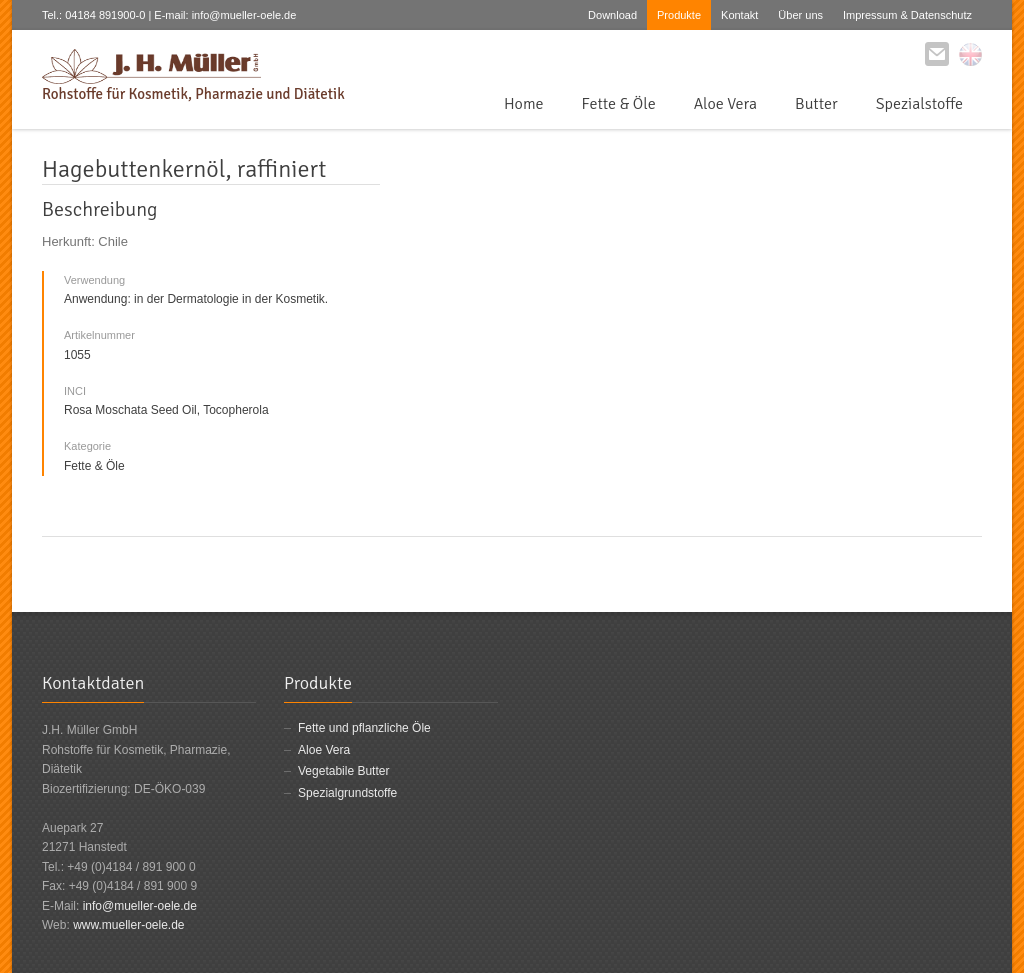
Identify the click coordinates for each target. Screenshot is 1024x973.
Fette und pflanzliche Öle (364, 728)
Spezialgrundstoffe (347, 793)
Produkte (679, 15)
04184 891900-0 (105, 15)
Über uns (800, 15)
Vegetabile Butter (343, 771)
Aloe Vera (725, 104)
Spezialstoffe (919, 104)
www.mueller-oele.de (128, 925)
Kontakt (739, 15)
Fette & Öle (619, 104)
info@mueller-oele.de (140, 906)
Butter (816, 104)
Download (612, 15)
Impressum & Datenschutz (907, 15)
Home (524, 104)
